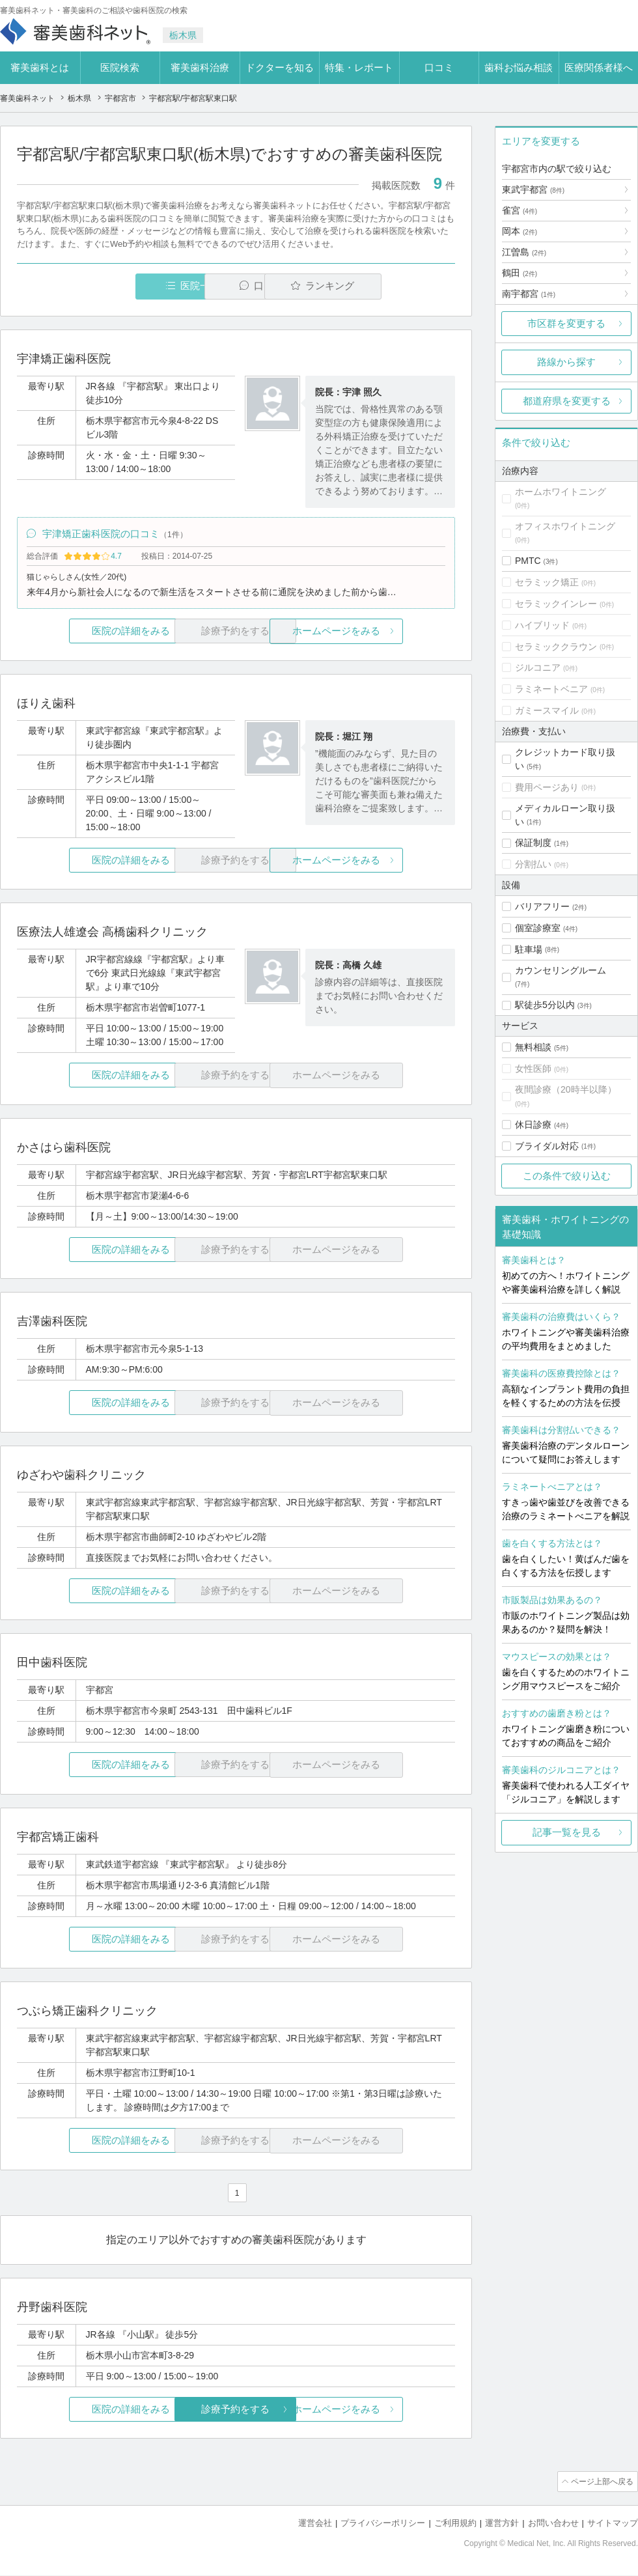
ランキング (379, 286)
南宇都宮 (528, 293)
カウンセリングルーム (560, 970)
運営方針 (502, 2524)
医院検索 (119, 67)
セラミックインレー (556, 603)
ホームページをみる (382, 633)
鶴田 (519, 273)
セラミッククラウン (556, 646)
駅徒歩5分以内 (545, 1005)
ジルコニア (538, 667)
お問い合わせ (553, 2524)
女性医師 (533, 1068)
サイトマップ (612, 2524)
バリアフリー (542, 906)
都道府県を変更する (567, 400)
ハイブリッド (542, 625)
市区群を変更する (566, 323)
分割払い (533, 864)
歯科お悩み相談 (518, 67)
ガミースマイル (547, 710)
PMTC (528, 560)
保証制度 (533, 842)
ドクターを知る (279, 67)
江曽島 (524, 252)
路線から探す (566, 361)
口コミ (439, 67)
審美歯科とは (39, 67)
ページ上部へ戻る (601, 2483)
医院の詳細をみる (90, 633)
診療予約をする (236, 2411)
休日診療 (533, 1124)
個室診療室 (538, 928)
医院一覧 (106, 286)
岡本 (519, 231)
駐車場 (528, 949)
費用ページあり (547, 787)
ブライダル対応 (547, 1146)
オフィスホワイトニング (565, 526)
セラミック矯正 (547, 582)
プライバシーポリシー (382, 2524)
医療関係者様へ (598, 67)
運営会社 (315, 2524)
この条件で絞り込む (567, 1175)
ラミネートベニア (551, 689)
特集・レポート (359, 67)
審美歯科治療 (200, 67)
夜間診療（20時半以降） (566, 1089)
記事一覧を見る (567, 1832)
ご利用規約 (455, 2524)
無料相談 (533, 1047)
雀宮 (519, 210)
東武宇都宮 (533, 189)
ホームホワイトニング (560, 491)
